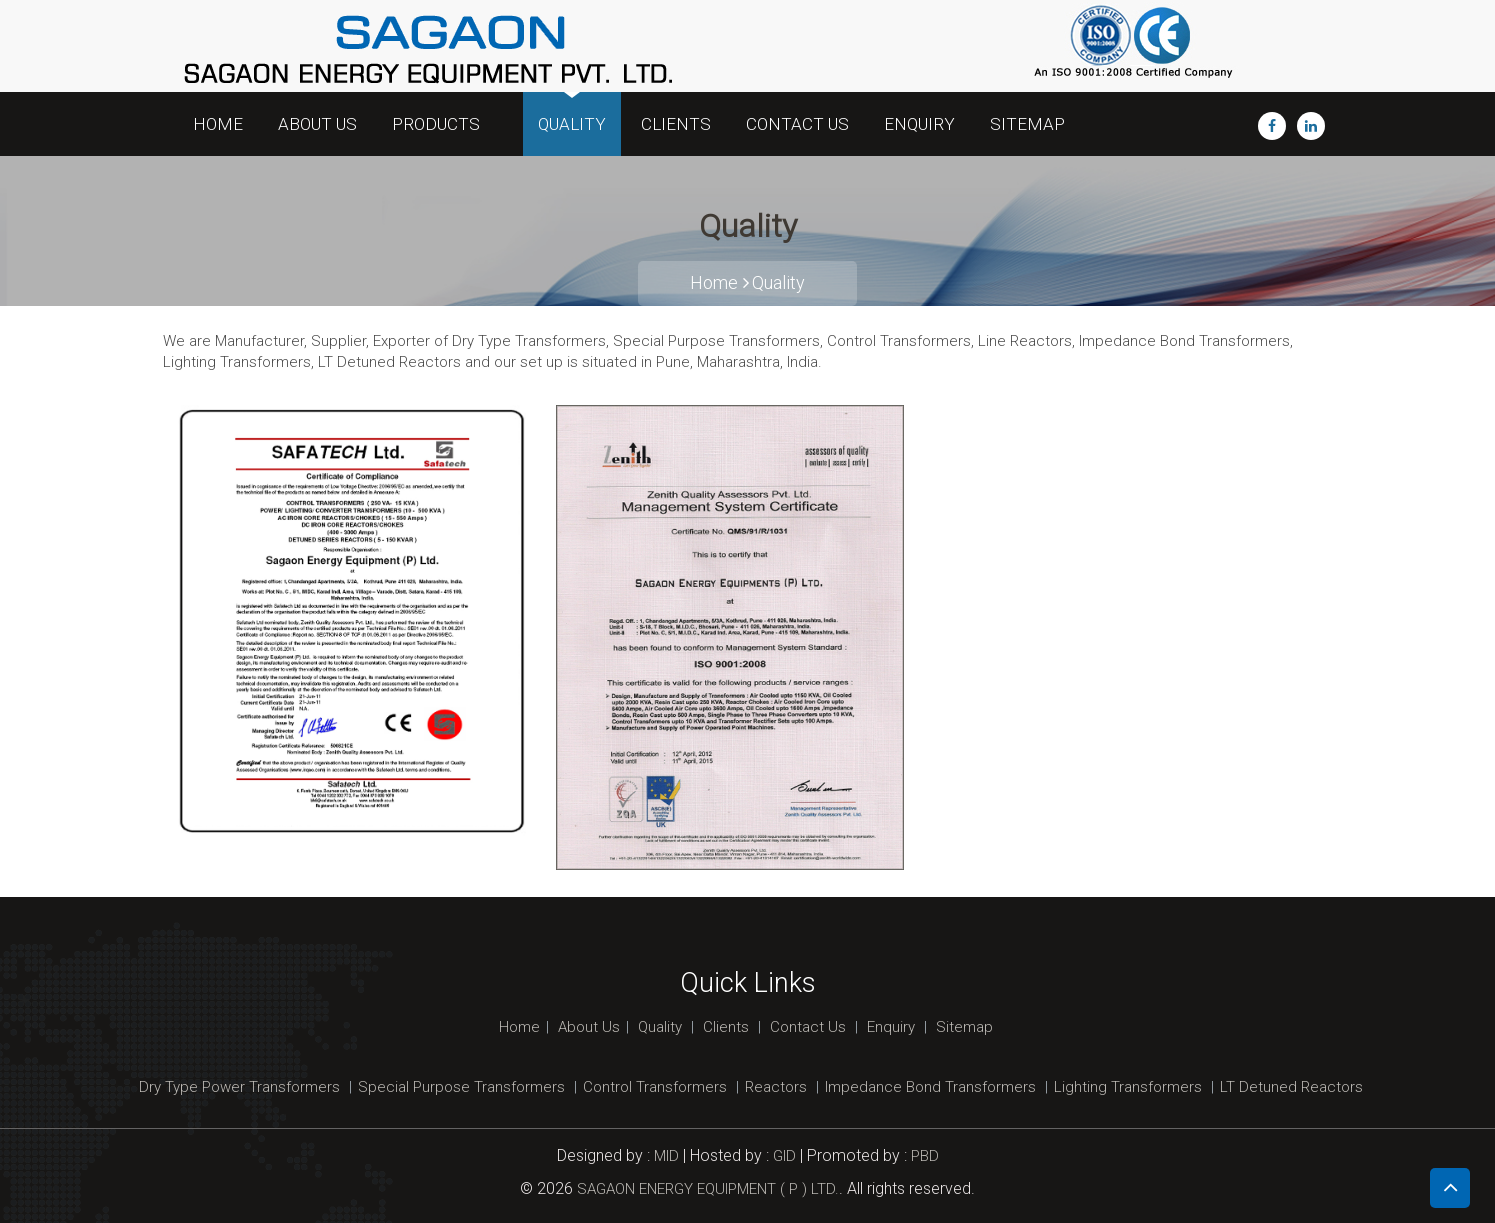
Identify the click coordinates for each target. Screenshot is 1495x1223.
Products (442, 124)
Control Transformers (655, 1087)
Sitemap (1027, 124)
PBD (925, 1156)
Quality (572, 124)
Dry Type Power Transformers (239, 1087)
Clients (676, 124)
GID (784, 1156)
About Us (317, 124)
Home (218, 124)
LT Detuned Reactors (1291, 1087)
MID (664, 1156)
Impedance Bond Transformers (930, 1087)
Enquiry (919, 124)
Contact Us (797, 124)
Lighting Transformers (1128, 1087)
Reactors (776, 1087)
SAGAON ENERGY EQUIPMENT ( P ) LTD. (708, 1189)
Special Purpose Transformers (461, 1087)
